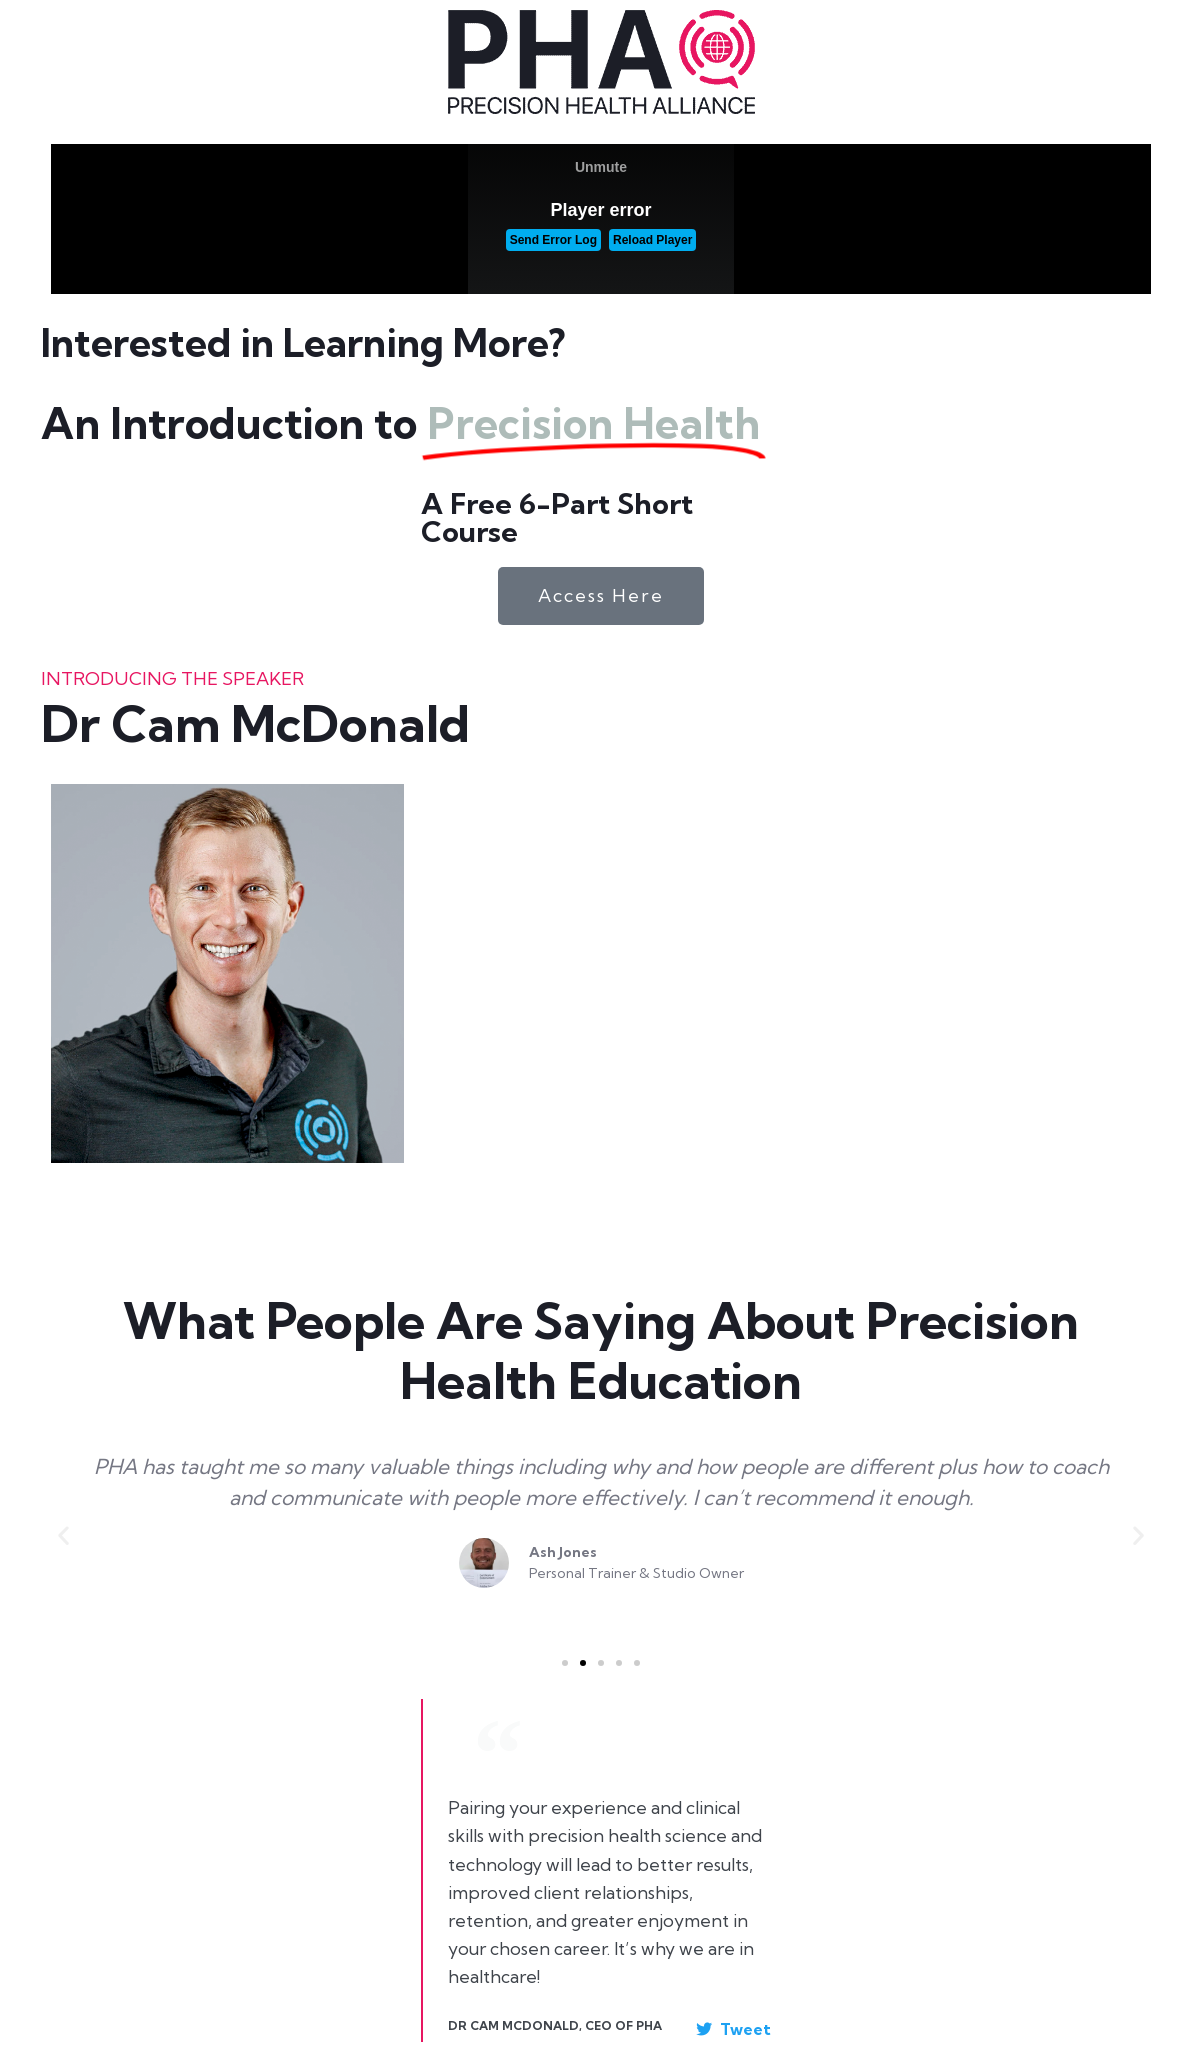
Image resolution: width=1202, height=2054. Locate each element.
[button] (63, 1535)
